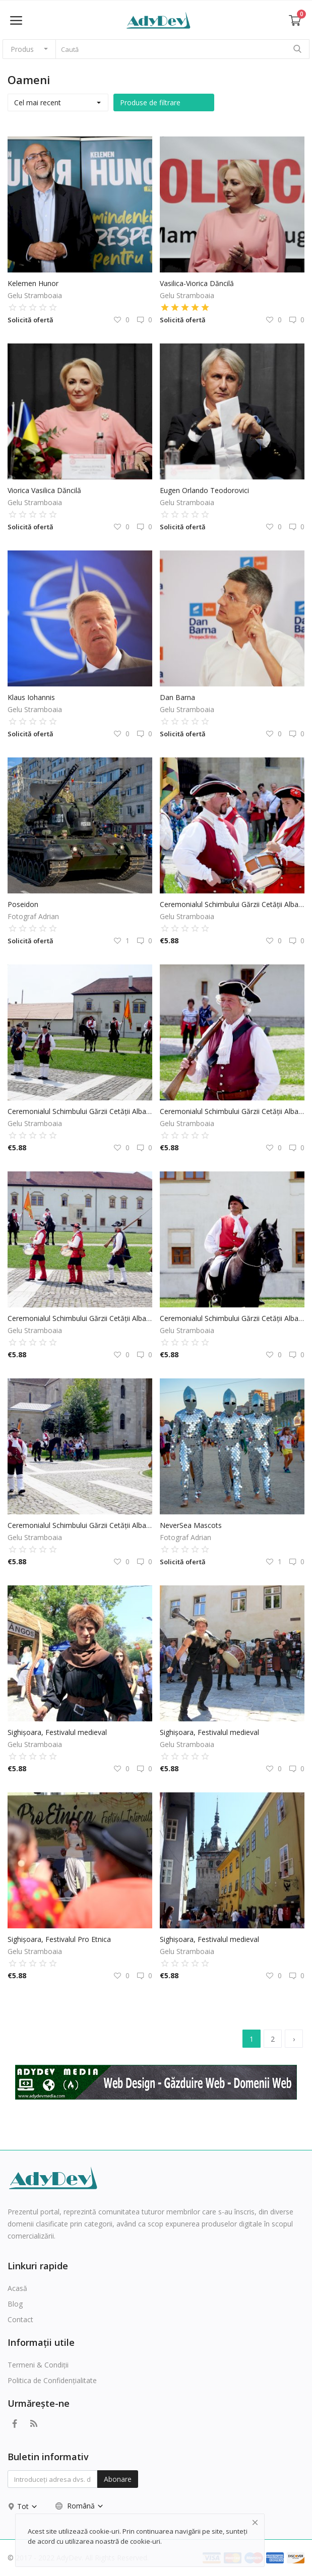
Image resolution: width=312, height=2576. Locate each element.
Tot (27, 2506)
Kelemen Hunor (33, 283)
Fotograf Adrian (33, 916)
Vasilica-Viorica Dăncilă (197, 283)
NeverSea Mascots (191, 1525)
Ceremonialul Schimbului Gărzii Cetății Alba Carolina (232, 904)
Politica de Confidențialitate (52, 2380)
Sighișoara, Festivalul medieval (57, 1732)
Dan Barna (177, 697)
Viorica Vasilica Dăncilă (44, 490)
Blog (15, 2304)
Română (79, 2506)
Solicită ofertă (30, 319)
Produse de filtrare (150, 102)
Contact (20, 2319)
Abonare (118, 2479)
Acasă (17, 2288)
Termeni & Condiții (38, 2365)
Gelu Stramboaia (35, 295)
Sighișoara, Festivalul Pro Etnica (59, 1939)
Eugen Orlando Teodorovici (204, 490)
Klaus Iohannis (31, 697)
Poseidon (23, 904)
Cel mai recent (37, 102)
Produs (22, 49)
